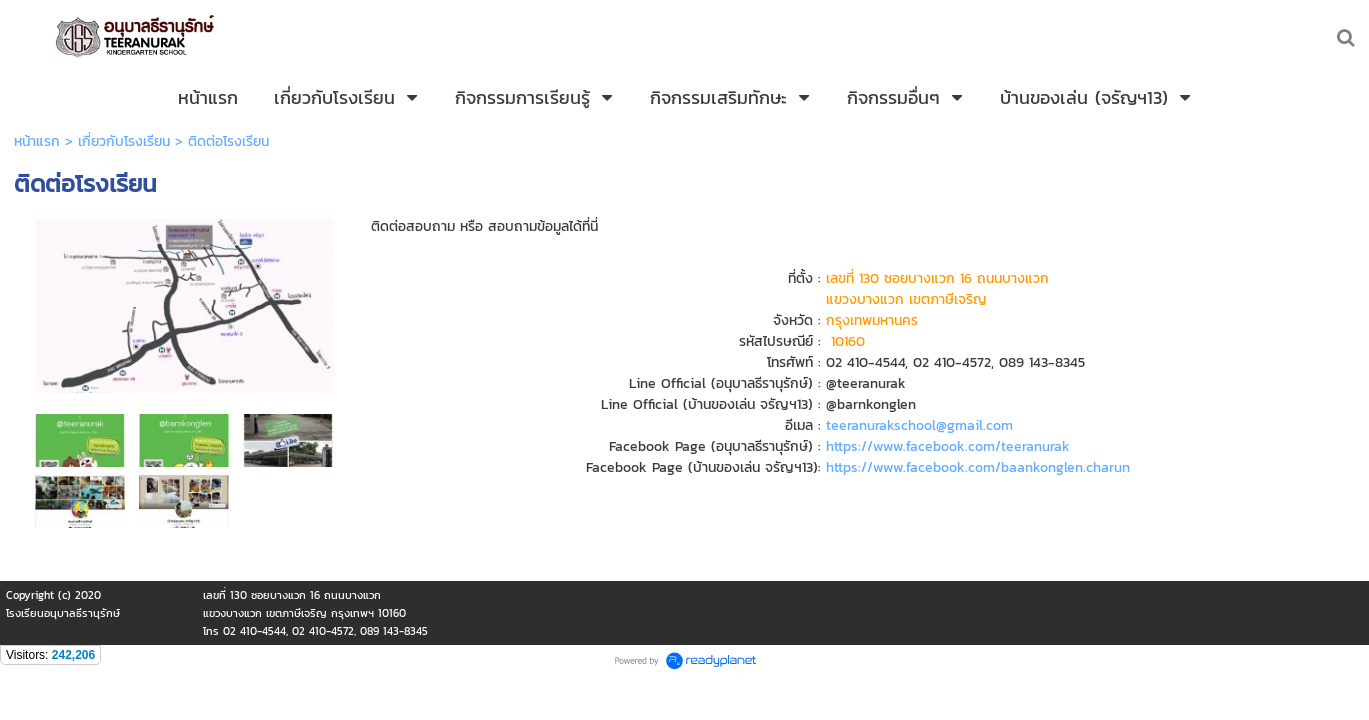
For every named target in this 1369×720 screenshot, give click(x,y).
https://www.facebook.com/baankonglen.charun (978, 467)
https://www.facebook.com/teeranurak (945, 446)
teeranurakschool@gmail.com (919, 425)
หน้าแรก (37, 141)
